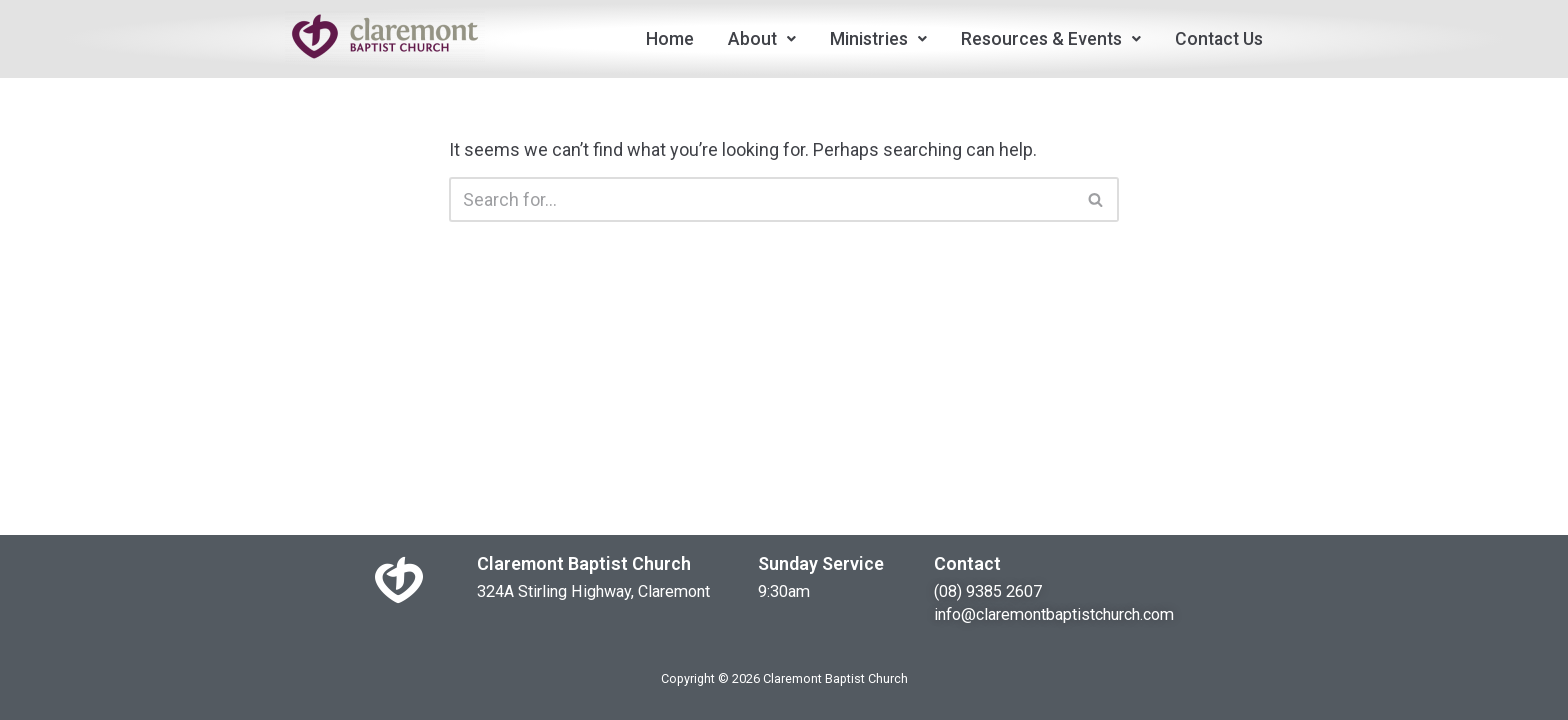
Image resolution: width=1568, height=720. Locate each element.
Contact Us (1219, 39)
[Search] (761, 199)
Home (670, 39)
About (762, 39)
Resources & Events (1051, 39)
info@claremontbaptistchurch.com (1054, 614)
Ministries (878, 39)
